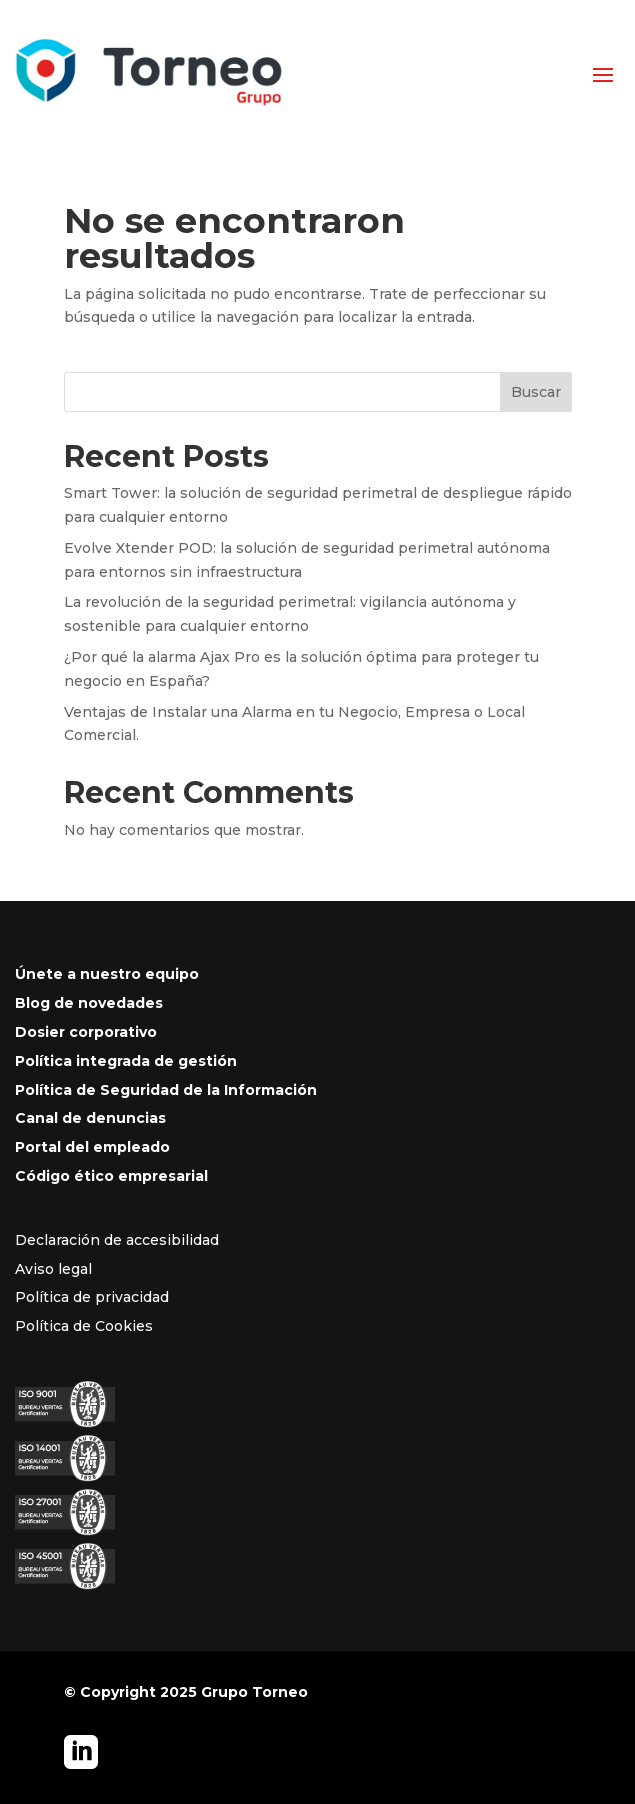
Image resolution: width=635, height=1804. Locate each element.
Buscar (536, 392)
